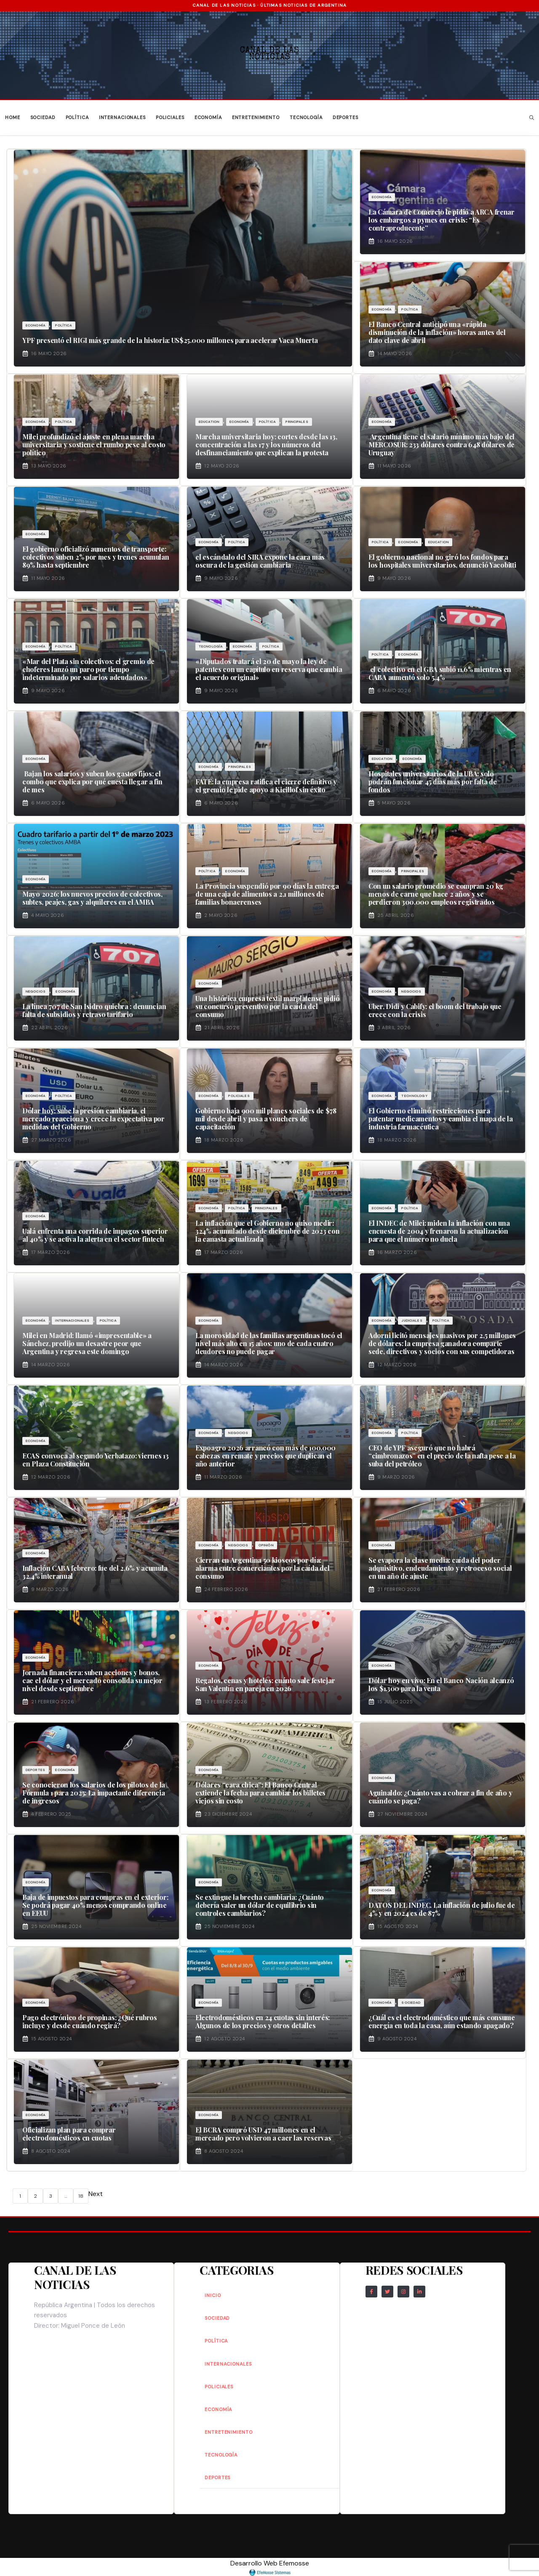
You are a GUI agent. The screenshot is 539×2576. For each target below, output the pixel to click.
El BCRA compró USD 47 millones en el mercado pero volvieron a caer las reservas (263, 2133)
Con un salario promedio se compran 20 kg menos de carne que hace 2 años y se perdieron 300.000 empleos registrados (435, 894)
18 (80, 2196)
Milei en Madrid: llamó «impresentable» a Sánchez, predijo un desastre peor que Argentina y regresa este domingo (87, 1343)
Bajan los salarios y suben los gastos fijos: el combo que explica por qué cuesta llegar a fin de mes (92, 781)
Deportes (345, 117)
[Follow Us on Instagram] (403, 2291)
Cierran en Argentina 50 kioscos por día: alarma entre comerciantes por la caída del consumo (262, 1568)
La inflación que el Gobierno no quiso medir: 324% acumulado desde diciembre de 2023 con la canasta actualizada (267, 1231)
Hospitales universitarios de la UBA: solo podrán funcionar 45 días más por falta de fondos (432, 781)
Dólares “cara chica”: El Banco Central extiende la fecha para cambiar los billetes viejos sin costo (260, 1792)
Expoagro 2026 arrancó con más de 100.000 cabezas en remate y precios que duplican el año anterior (265, 1455)
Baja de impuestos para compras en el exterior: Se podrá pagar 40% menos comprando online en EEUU (95, 1905)
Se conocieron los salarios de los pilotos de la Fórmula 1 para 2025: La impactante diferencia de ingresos (93, 1792)
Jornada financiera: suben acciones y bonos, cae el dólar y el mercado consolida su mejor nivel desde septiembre (92, 1680)
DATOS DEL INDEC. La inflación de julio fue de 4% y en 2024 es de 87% (441, 1909)
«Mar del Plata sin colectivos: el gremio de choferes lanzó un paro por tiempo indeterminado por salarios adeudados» (88, 669)
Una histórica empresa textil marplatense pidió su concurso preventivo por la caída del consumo (267, 1006)
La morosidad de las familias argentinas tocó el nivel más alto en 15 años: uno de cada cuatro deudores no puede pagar (268, 1343)
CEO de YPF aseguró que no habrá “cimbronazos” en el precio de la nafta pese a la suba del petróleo (442, 1455)
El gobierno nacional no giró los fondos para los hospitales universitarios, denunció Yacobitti (442, 560)
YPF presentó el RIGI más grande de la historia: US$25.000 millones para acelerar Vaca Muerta (170, 340)
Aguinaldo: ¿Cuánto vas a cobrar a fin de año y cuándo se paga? (440, 1796)
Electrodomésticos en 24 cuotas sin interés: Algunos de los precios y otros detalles (262, 2021)
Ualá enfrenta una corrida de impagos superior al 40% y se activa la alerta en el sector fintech (95, 1235)
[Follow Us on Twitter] (387, 2291)
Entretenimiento (256, 117)
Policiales (170, 117)
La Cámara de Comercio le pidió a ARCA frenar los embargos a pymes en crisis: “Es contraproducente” (441, 219)
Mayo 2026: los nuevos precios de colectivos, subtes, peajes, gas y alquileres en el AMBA (92, 898)
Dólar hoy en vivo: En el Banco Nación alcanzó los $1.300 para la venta (441, 1684)
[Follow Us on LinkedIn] (419, 2291)
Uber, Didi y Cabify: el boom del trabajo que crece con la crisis (435, 1010)
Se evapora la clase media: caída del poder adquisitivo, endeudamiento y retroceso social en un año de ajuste (440, 1568)
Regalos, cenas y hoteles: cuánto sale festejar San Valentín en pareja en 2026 (265, 1684)
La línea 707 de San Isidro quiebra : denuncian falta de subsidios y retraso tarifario (94, 1010)
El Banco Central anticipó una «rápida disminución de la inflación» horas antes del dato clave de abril (437, 332)
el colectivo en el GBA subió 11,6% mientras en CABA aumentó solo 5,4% (439, 673)
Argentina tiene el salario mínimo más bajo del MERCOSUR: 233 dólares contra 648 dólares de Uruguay (441, 444)
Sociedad (43, 117)
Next (95, 2193)
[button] (531, 117)
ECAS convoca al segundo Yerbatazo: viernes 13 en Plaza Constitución (95, 1459)
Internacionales (122, 117)
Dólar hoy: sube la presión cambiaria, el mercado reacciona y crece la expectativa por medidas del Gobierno (93, 1118)
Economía (208, 117)
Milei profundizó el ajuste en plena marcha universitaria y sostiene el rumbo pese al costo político (93, 444)
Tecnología (306, 117)
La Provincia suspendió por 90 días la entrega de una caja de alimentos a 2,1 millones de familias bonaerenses (267, 894)
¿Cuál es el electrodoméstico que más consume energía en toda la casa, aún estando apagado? (441, 2021)
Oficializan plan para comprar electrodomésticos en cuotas (68, 2133)
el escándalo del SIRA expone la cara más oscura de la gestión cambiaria (260, 560)
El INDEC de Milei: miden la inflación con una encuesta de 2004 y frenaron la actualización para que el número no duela (439, 1231)
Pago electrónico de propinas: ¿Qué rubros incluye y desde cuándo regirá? (89, 2021)
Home (12, 117)
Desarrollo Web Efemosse (269, 2567)
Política (77, 117)
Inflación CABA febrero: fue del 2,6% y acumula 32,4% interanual (94, 1572)
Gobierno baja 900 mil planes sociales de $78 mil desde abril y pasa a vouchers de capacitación (265, 1118)
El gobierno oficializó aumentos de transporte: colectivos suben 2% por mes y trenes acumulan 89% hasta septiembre (95, 556)
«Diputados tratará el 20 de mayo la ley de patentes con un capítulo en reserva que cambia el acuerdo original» (268, 669)
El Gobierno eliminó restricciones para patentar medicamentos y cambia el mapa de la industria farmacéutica (440, 1118)
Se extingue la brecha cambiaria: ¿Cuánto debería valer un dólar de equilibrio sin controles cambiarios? (259, 1905)
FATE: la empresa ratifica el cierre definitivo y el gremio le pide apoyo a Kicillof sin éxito (266, 785)
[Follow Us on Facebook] (371, 2291)
